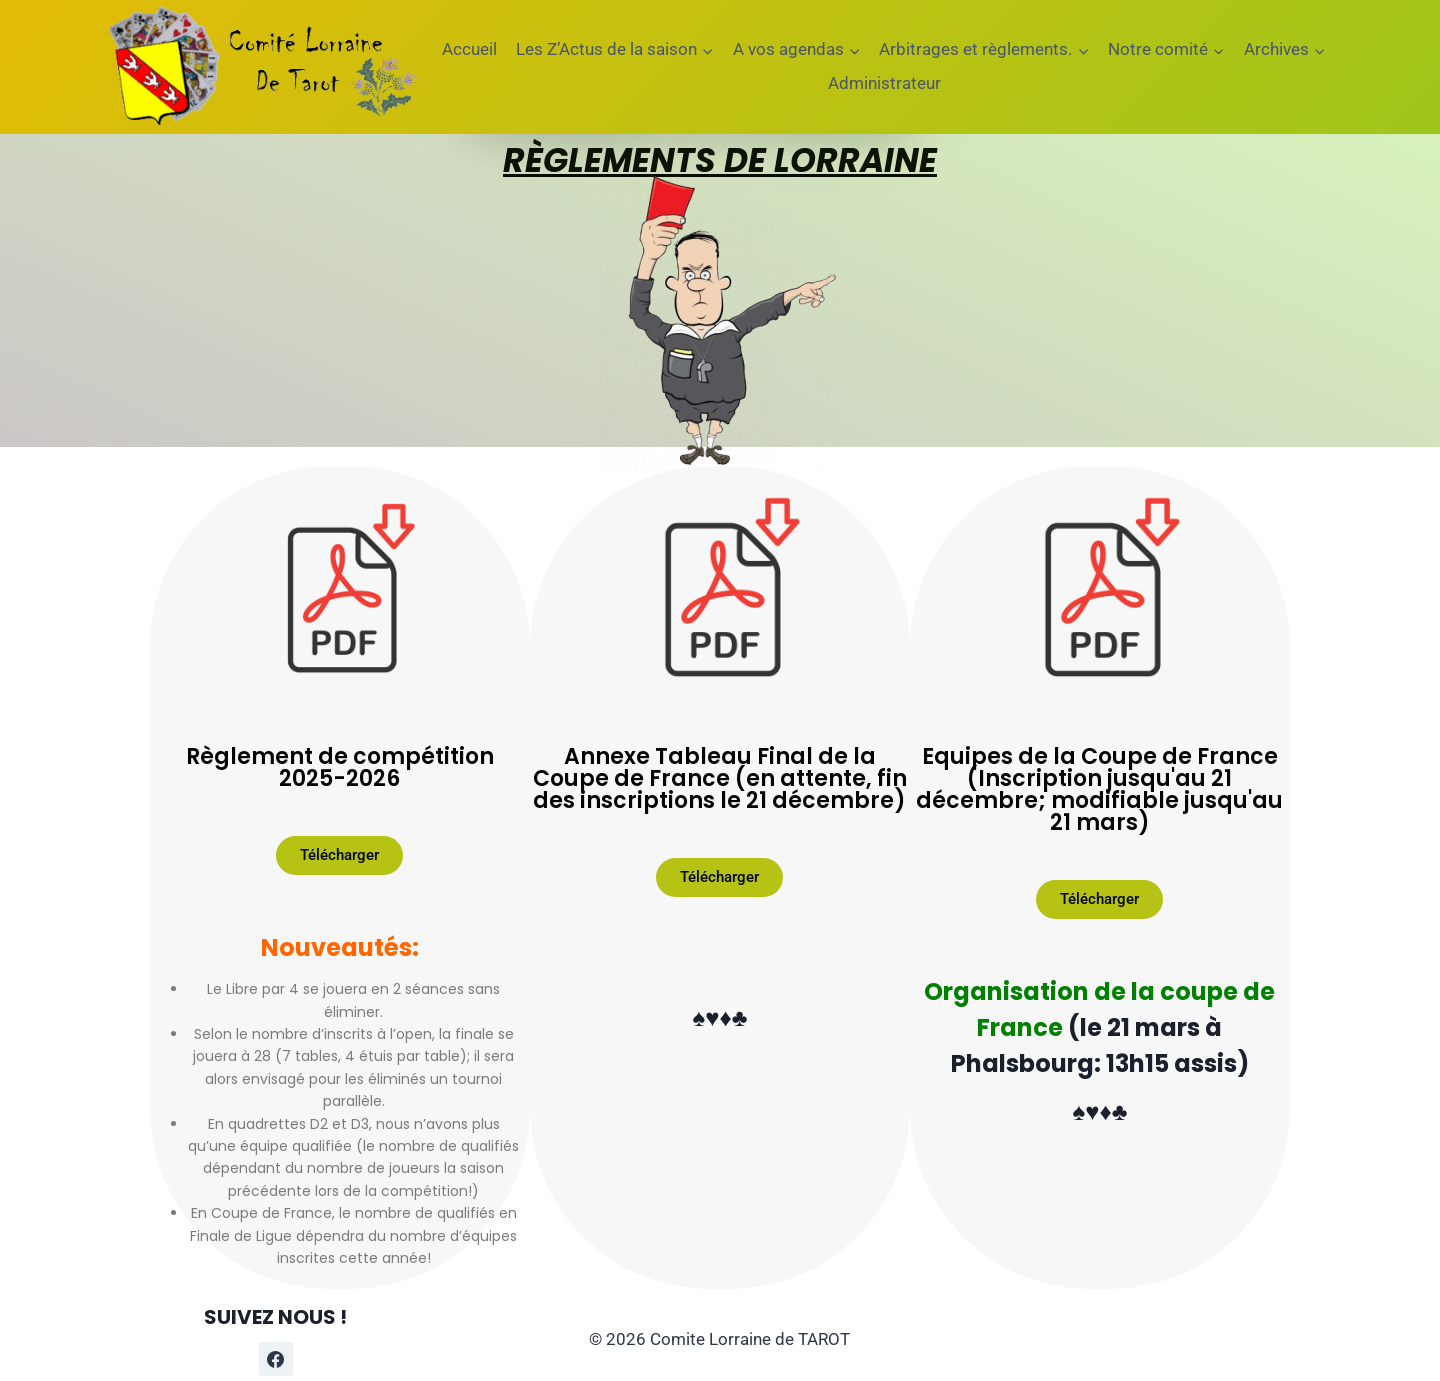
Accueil (469, 49)
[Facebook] (276, 1359)
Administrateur (884, 83)
